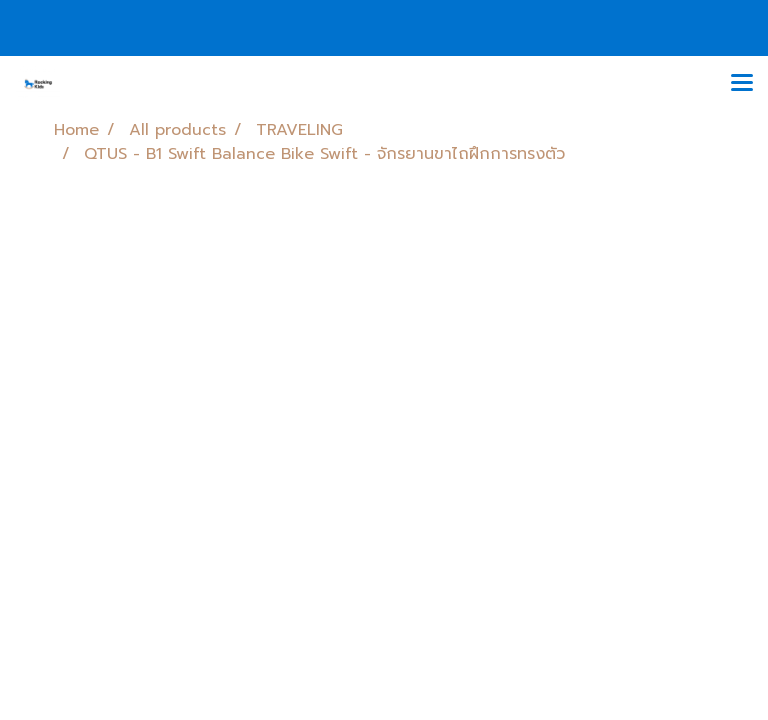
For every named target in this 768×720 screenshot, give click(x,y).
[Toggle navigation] (742, 84)
